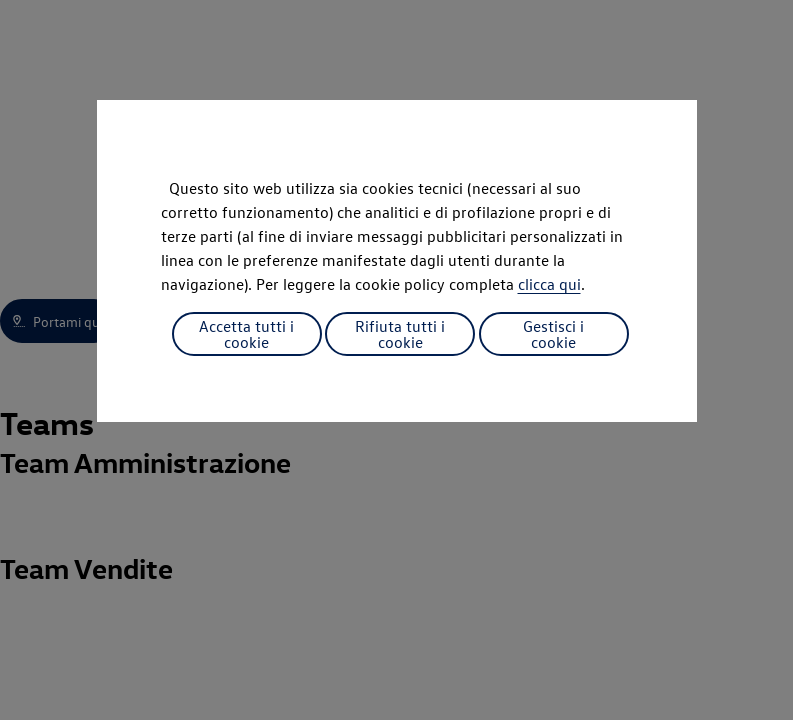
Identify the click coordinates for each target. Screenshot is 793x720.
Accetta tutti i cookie (246, 334)
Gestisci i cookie (553, 334)
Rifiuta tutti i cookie (400, 334)
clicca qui (549, 284)
